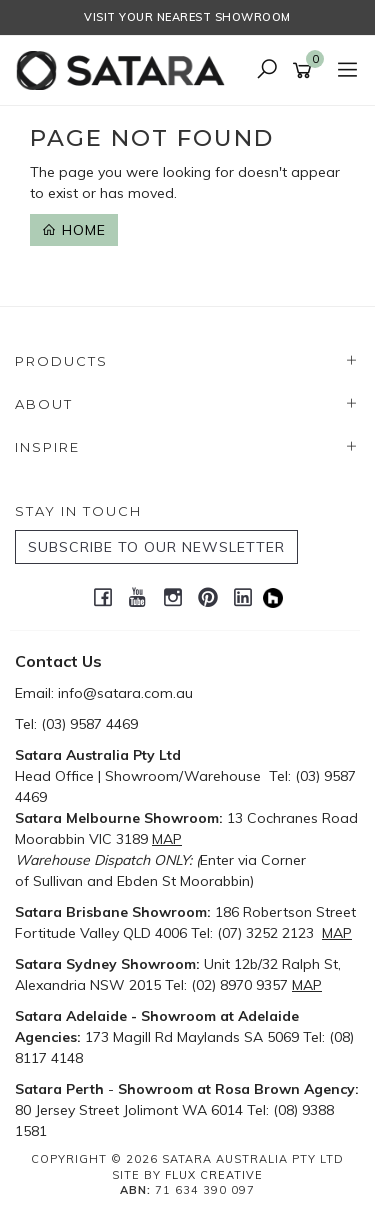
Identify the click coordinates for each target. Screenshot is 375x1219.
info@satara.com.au (125, 693)
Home (74, 230)
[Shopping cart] (305, 71)
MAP (167, 839)
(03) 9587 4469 (89, 724)
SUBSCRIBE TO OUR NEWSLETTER (156, 547)
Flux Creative (214, 1175)
